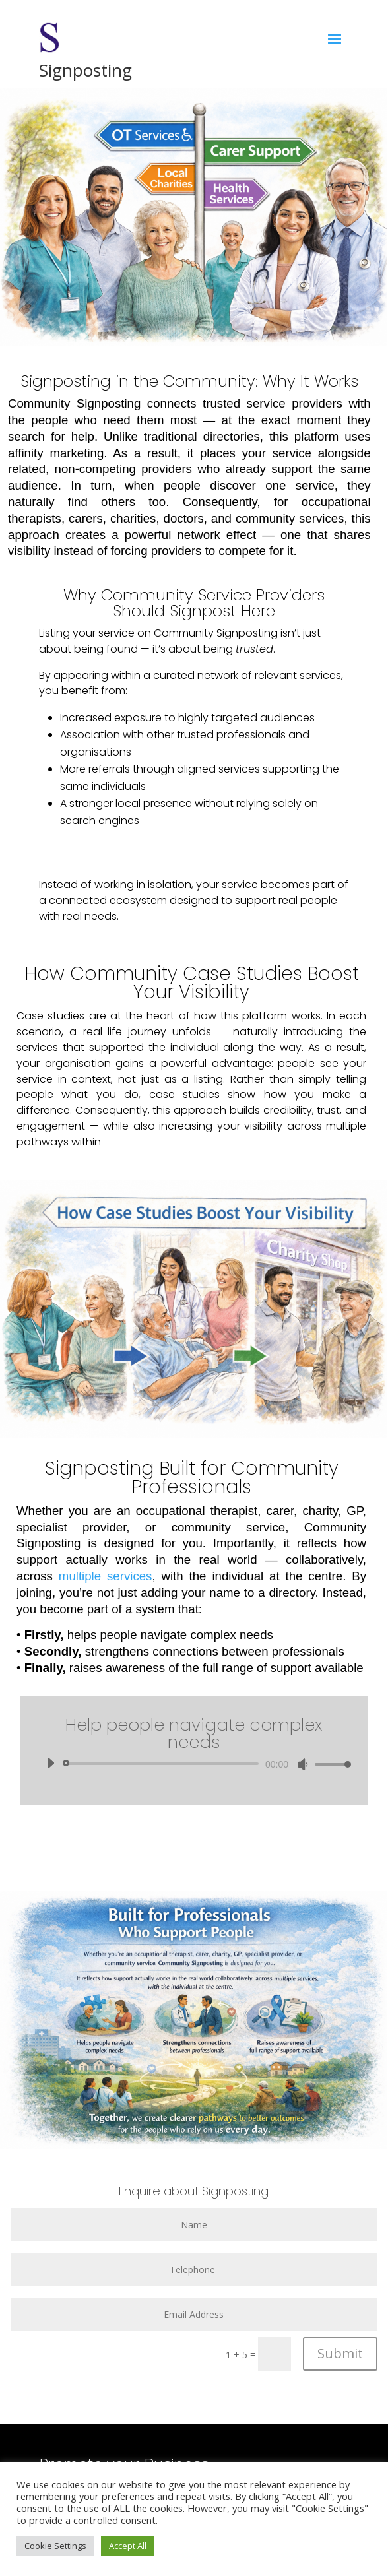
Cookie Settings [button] (55, 2546)
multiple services (105, 1576)
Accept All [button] (127, 2546)
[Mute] (303, 1764)
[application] (194, 1763)
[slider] (163, 1763)
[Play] (50, 1763)
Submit (340, 2353)
